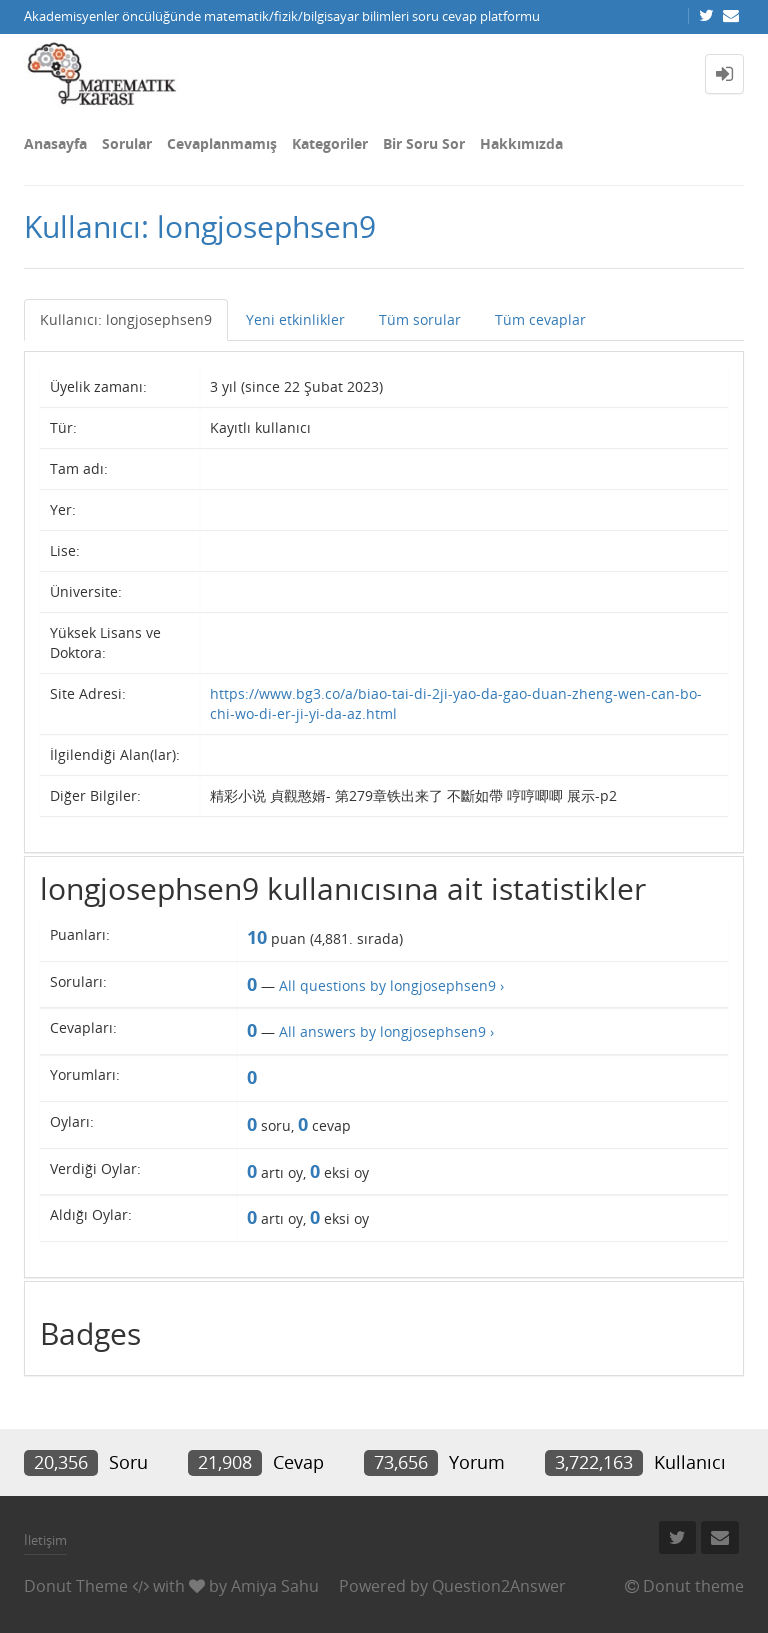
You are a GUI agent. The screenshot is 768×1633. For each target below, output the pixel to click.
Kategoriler (330, 143)
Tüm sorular (420, 319)
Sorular (127, 143)
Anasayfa (55, 143)
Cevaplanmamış (222, 143)
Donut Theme (76, 1586)
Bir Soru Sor (424, 143)
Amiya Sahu (275, 1586)
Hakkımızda (521, 143)
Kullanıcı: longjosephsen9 (126, 319)
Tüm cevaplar (540, 319)
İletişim (45, 1540)
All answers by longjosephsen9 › (386, 1031)
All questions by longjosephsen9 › (391, 985)
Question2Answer (499, 1586)
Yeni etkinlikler (295, 319)
